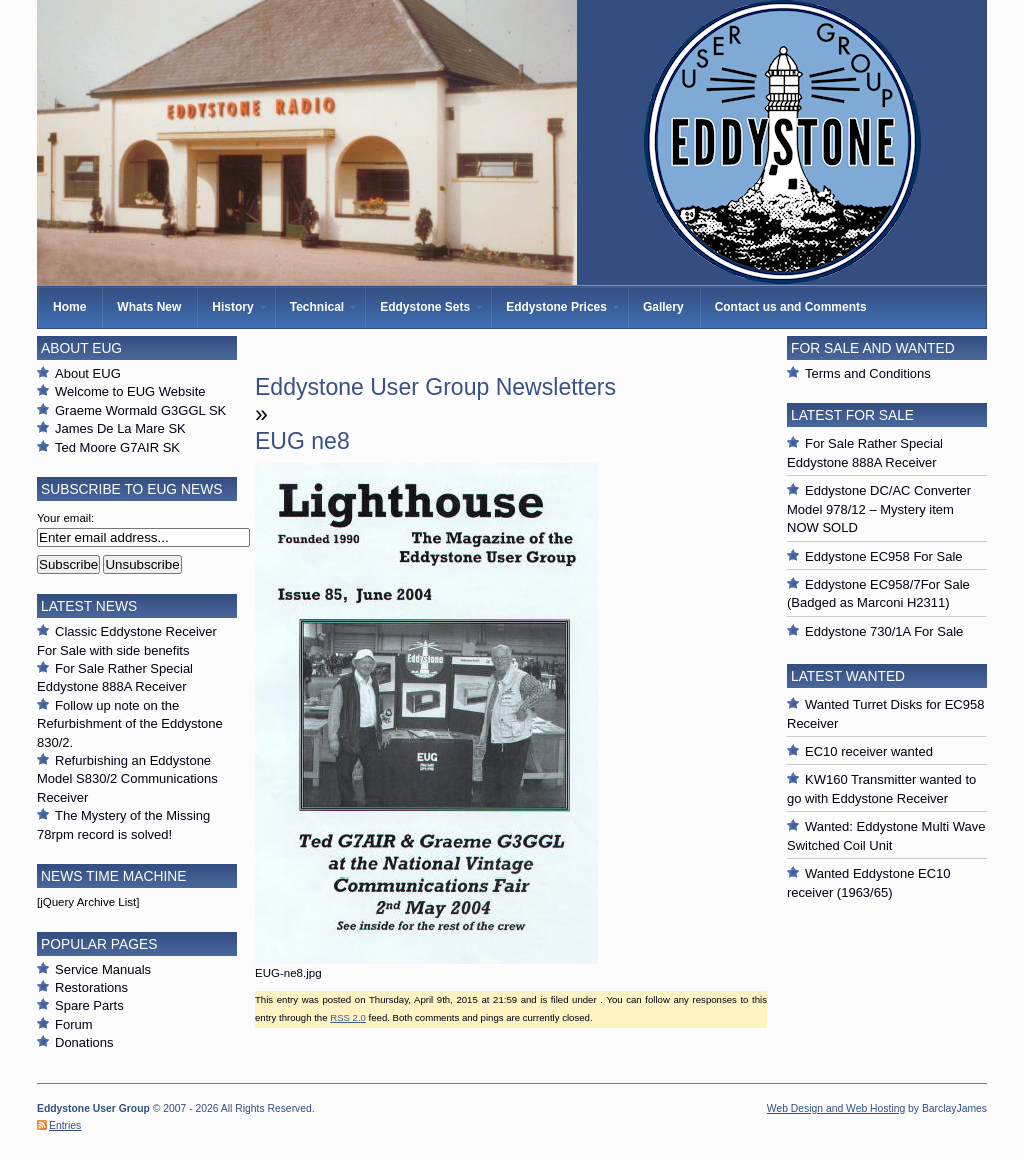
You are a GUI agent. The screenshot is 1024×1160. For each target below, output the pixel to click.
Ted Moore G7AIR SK (117, 447)
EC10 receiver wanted (869, 751)
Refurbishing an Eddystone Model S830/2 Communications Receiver (127, 779)
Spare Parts (89, 1005)
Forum (74, 1024)
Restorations (91, 987)
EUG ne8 (302, 441)
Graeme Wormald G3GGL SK (140, 410)
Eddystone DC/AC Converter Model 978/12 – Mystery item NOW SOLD (879, 509)
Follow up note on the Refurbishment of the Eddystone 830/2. (130, 724)
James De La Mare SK (120, 428)
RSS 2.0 (348, 1017)
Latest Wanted (848, 676)
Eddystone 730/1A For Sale (884, 631)
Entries (65, 1125)
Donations (84, 1042)
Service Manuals (103, 969)
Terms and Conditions (868, 373)
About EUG (88, 373)
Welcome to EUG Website (130, 391)
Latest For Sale (852, 415)
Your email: (65, 518)
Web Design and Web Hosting (836, 1108)
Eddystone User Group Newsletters (435, 387)
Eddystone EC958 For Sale (884, 556)
